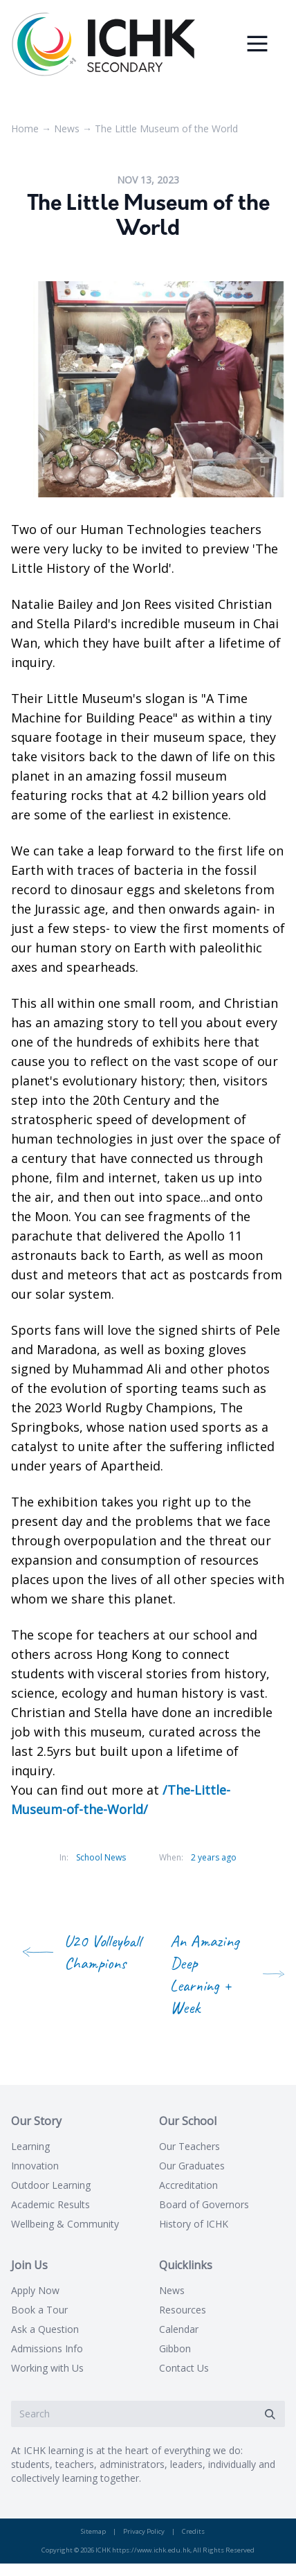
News (67, 128)
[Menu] (257, 44)
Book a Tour (39, 2309)
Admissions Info (47, 2348)
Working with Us (47, 2367)
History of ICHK (193, 2223)
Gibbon (175, 2348)
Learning (30, 2146)
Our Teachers (189, 2146)
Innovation (35, 2165)
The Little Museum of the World (166, 128)
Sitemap (93, 2531)
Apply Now (35, 2290)
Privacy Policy (144, 2531)
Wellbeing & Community (65, 2223)
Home (25, 128)
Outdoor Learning (51, 2185)
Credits (193, 2531)
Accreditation (188, 2185)
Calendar (178, 2329)
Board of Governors (204, 2204)
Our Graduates (192, 2165)
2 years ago (214, 1857)
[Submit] (270, 2414)
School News (101, 1857)
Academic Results (50, 2204)
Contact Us (184, 2367)
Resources (182, 2309)
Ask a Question (45, 2329)
